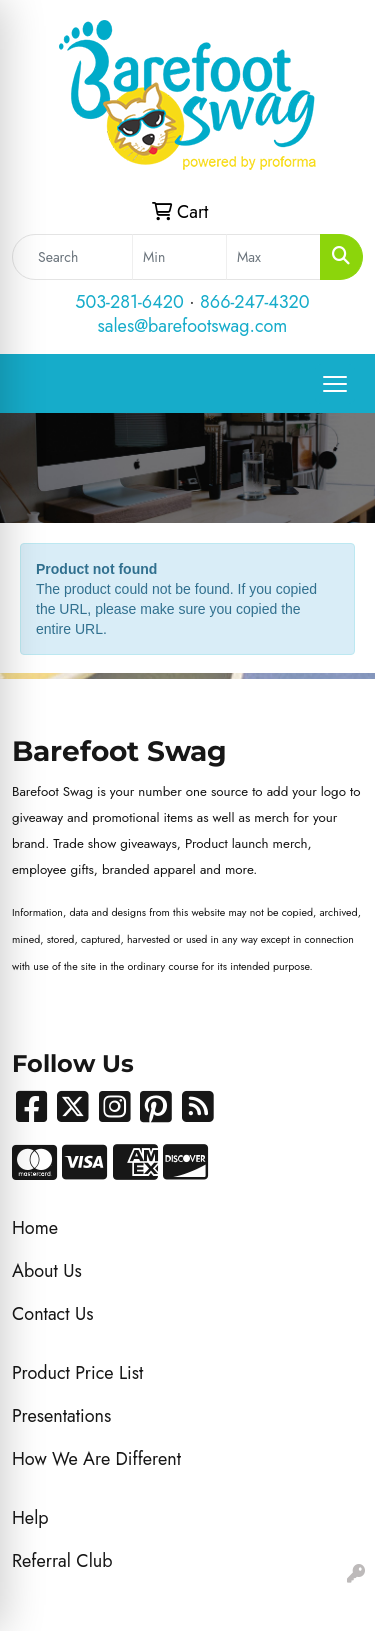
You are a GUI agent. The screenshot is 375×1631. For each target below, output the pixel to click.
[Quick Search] (72, 257)
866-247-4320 (255, 302)
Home (35, 1228)
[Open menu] (335, 384)
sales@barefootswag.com (193, 326)
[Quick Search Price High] (273, 257)
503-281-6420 (129, 302)
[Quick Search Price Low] (179, 257)
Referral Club (62, 1561)
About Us (47, 1271)
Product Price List (77, 1373)
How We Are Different (96, 1459)
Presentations (61, 1416)
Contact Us (52, 1314)
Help (30, 1518)
